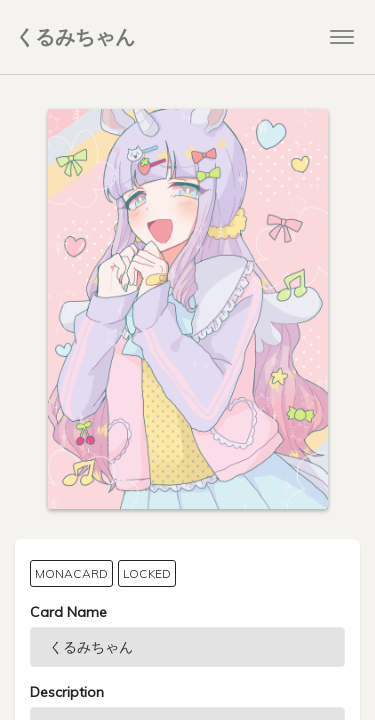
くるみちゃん (75, 36)
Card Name (68, 612)
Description (67, 692)
